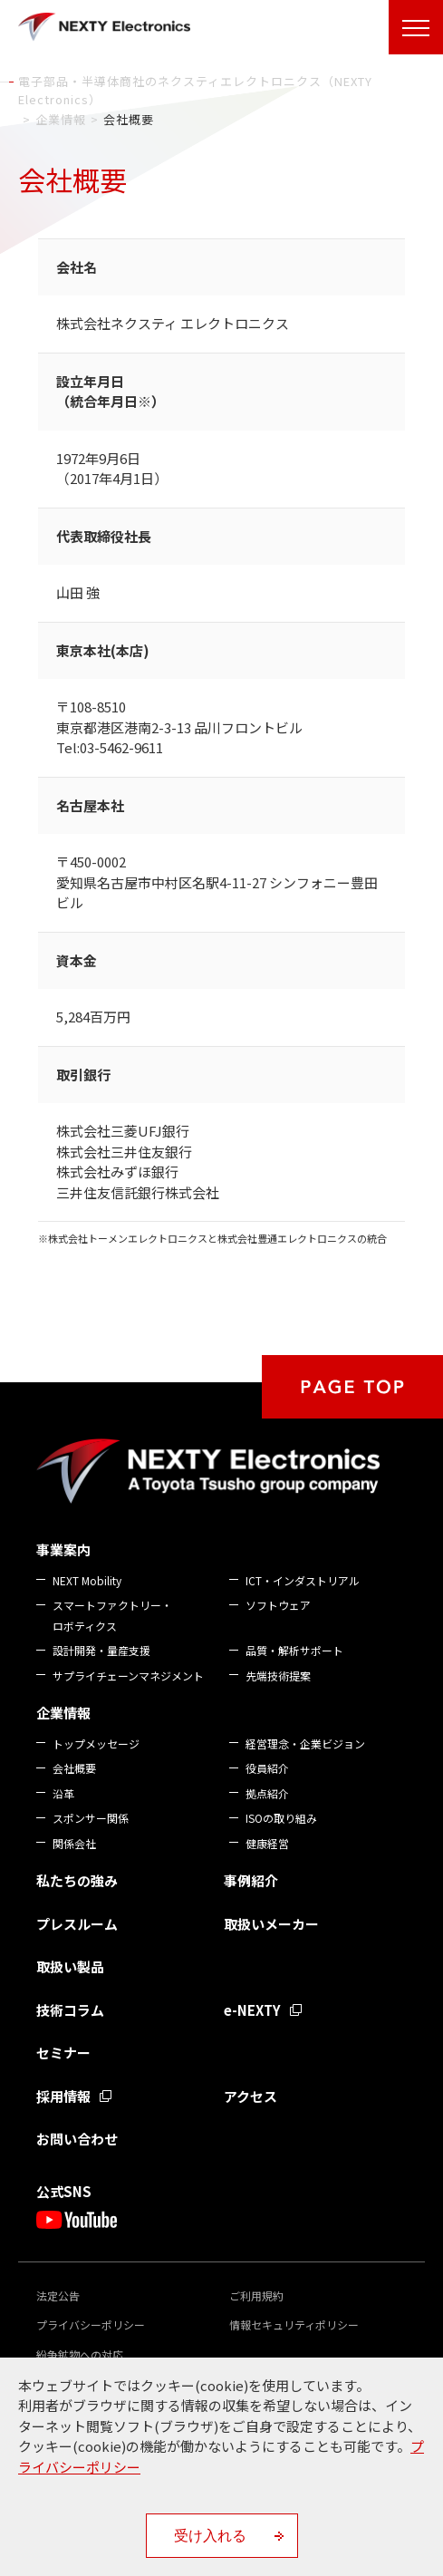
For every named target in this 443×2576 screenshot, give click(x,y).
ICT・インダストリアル (303, 1580)
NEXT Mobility (87, 1580)
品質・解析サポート (294, 1650)
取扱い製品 (70, 1966)
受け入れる (210, 2535)
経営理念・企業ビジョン (305, 1743)
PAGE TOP (352, 1387)
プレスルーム (77, 1923)
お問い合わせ (77, 2138)
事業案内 (63, 1549)
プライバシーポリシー (90, 2324)
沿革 (63, 1793)
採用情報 (63, 2096)
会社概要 (74, 1768)
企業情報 (63, 1712)
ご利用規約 (256, 2295)
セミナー (63, 2052)
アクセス (250, 2096)
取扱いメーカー (271, 1923)
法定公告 (58, 2295)
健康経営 (267, 1843)
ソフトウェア (278, 1604)
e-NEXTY (252, 2009)
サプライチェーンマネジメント (128, 1675)
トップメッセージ (96, 1743)
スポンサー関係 (91, 1817)
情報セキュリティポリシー (294, 2324)
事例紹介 (251, 1880)
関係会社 (74, 1843)
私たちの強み (77, 1880)
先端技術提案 (278, 1675)
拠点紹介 (267, 1793)
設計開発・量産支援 (101, 1650)
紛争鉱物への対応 (79, 2354)
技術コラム (70, 2009)
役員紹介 (267, 1768)
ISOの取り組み (281, 1817)
